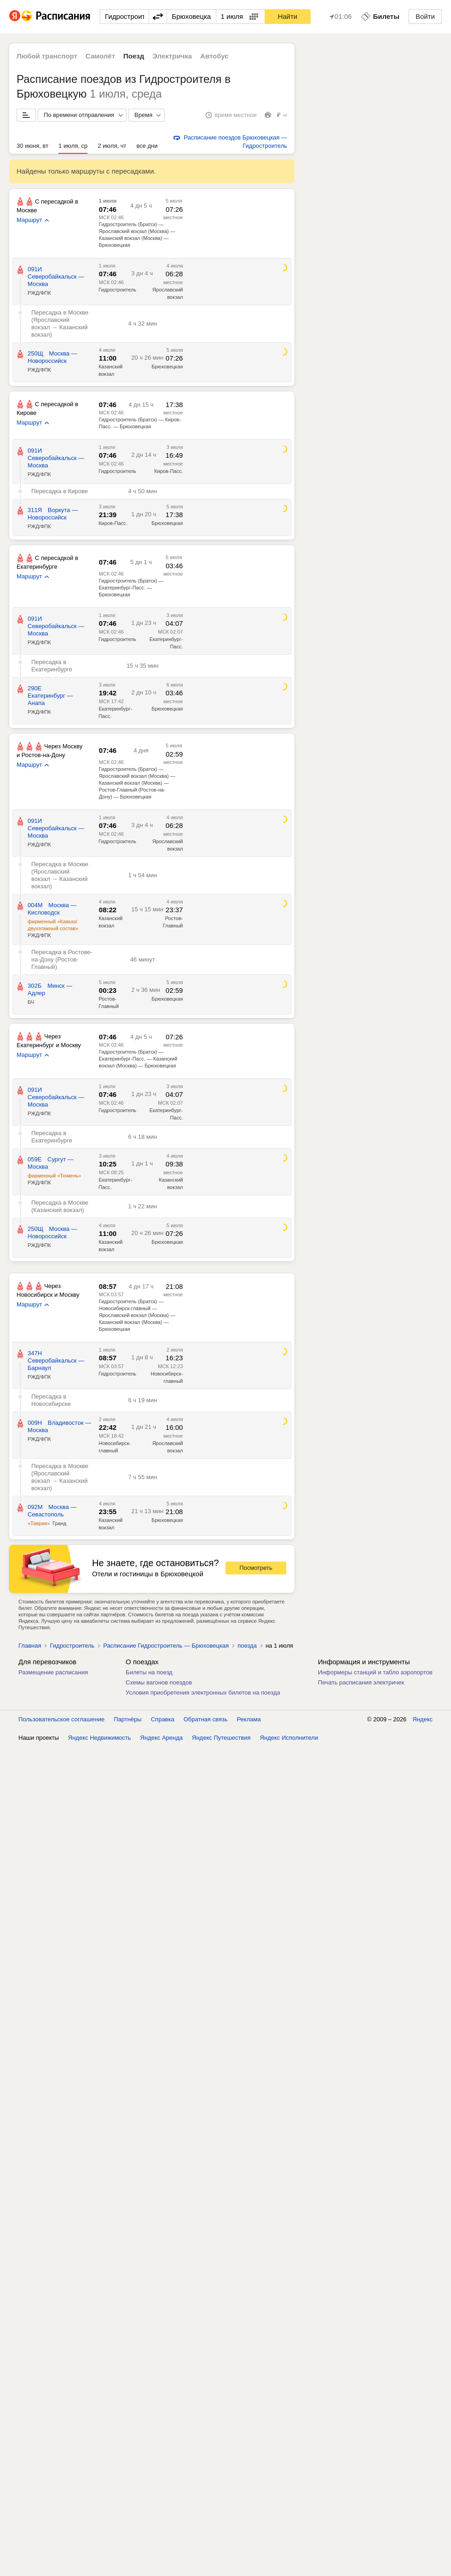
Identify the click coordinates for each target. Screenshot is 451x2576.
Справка (162, 1719)
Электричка (172, 56)
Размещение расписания (53, 1672)
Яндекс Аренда (161, 1737)
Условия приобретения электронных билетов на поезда (203, 1692)
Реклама (249, 1719)
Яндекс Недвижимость (99, 1737)
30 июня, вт (32, 145)
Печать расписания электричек (361, 1682)
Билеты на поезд (149, 1672)
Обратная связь (206, 1719)
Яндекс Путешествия (221, 1737)
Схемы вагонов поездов (159, 1682)
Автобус (214, 56)
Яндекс (422, 1719)
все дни (146, 145)
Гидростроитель (117, 289)
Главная (29, 1645)
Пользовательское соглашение (61, 1719)
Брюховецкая (167, 366)
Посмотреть (255, 1567)
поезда (247, 1645)
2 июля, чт (112, 145)
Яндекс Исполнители (289, 1737)
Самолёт (100, 56)
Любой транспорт (47, 56)
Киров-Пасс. (168, 471)
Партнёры (127, 1719)
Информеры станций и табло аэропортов (375, 1672)
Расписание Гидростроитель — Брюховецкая (166, 1645)
